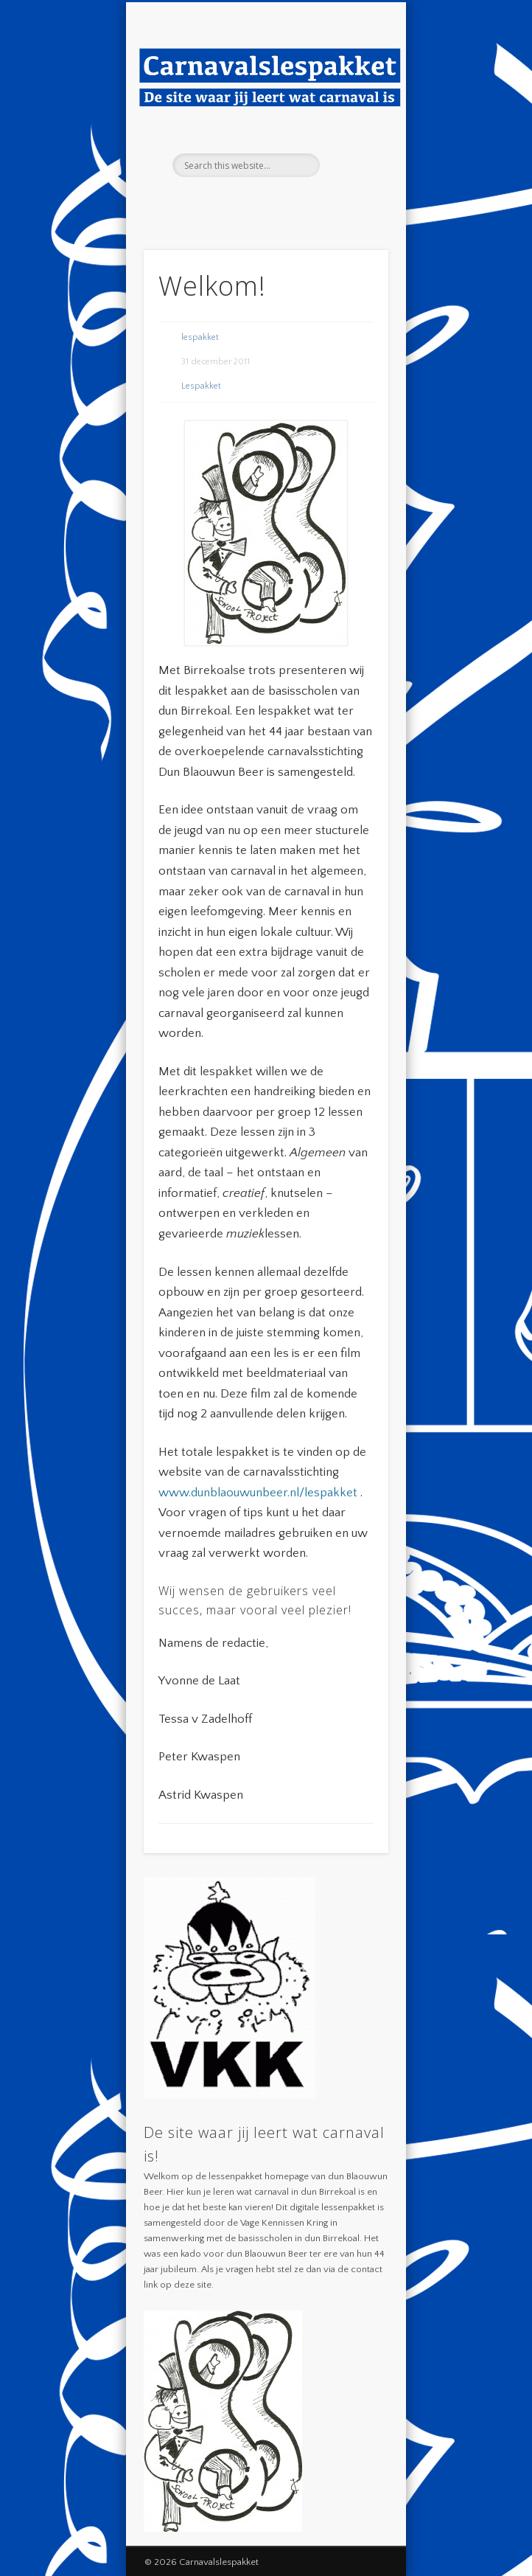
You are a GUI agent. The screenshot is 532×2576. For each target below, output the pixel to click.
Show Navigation (352, 132)
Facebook (249, 202)
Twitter (279, 202)
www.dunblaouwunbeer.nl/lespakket (257, 1492)
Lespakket (201, 386)
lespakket (200, 337)
